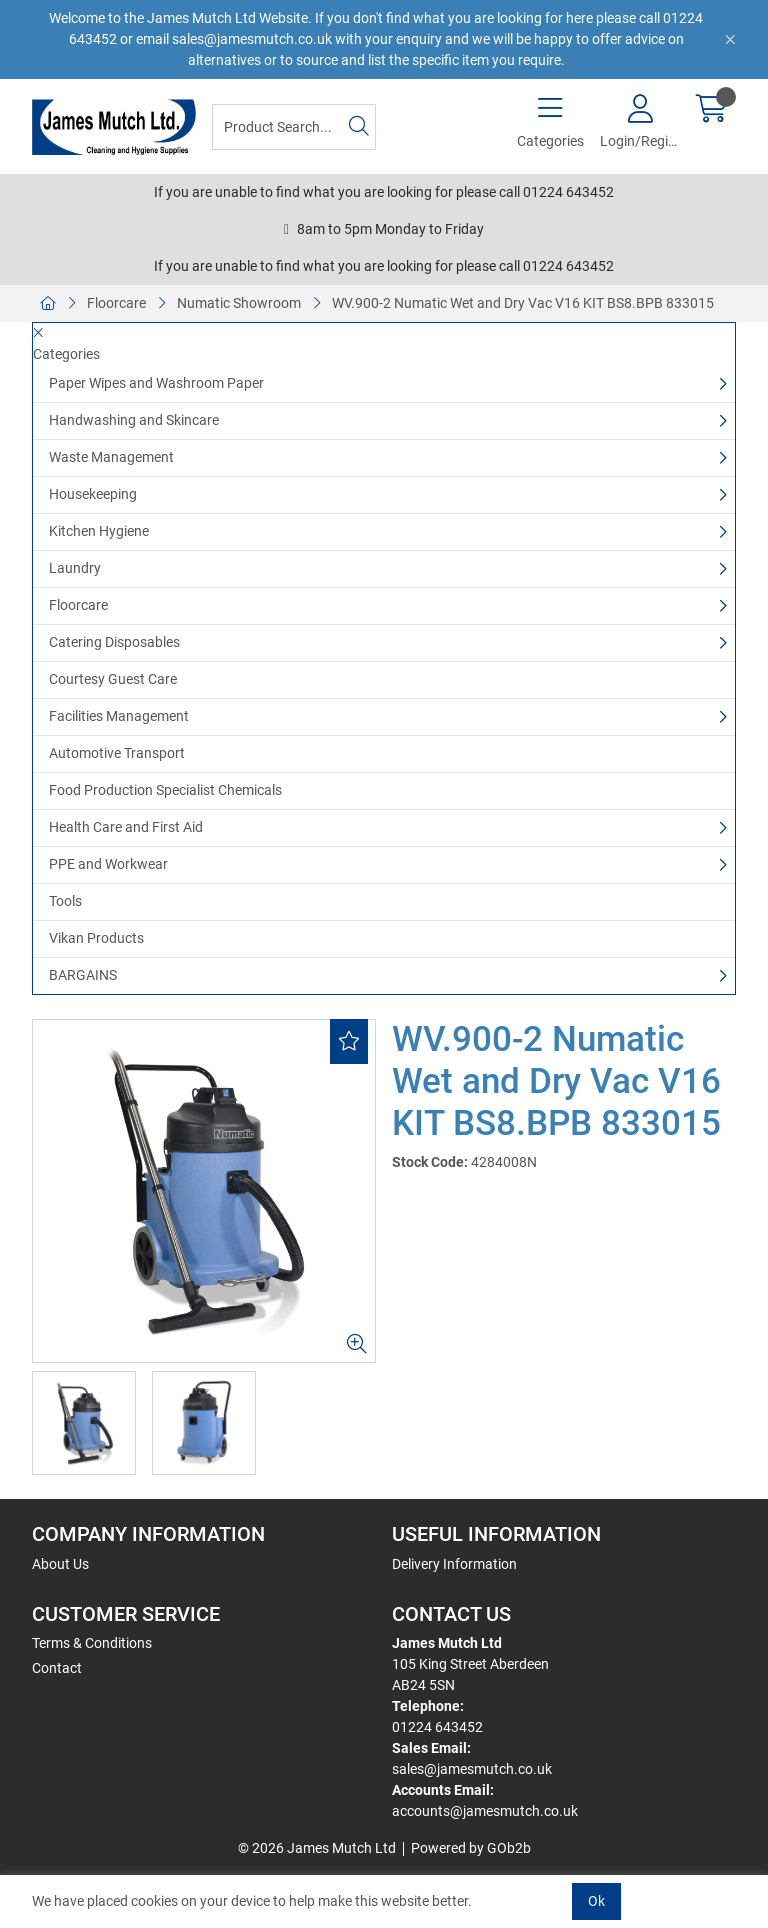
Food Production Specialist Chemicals (165, 790)
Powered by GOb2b (471, 1848)
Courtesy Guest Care (113, 679)
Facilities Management (119, 716)
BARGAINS (83, 975)
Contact (57, 1668)
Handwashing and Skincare (134, 420)
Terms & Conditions (92, 1643)
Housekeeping (93, 494)
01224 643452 (437, 1727)
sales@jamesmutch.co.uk (472, 1769)
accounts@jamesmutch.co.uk (485, 1811)
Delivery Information (454, 1564)
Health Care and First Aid (126, 827)
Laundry (75, 568)
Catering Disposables (114, 642)
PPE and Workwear (108, 864)
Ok (596, 1901)
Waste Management (111, 457)
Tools (65, 901)
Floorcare (116, 303)
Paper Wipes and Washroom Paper (156, 383)
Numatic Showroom (239, 303)
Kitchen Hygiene (99, 531)
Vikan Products (96, 938)
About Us (60, 1564)
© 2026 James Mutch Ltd (317, 1848)
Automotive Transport (117, 753)
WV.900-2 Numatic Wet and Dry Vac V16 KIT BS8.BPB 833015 (523, 303)
